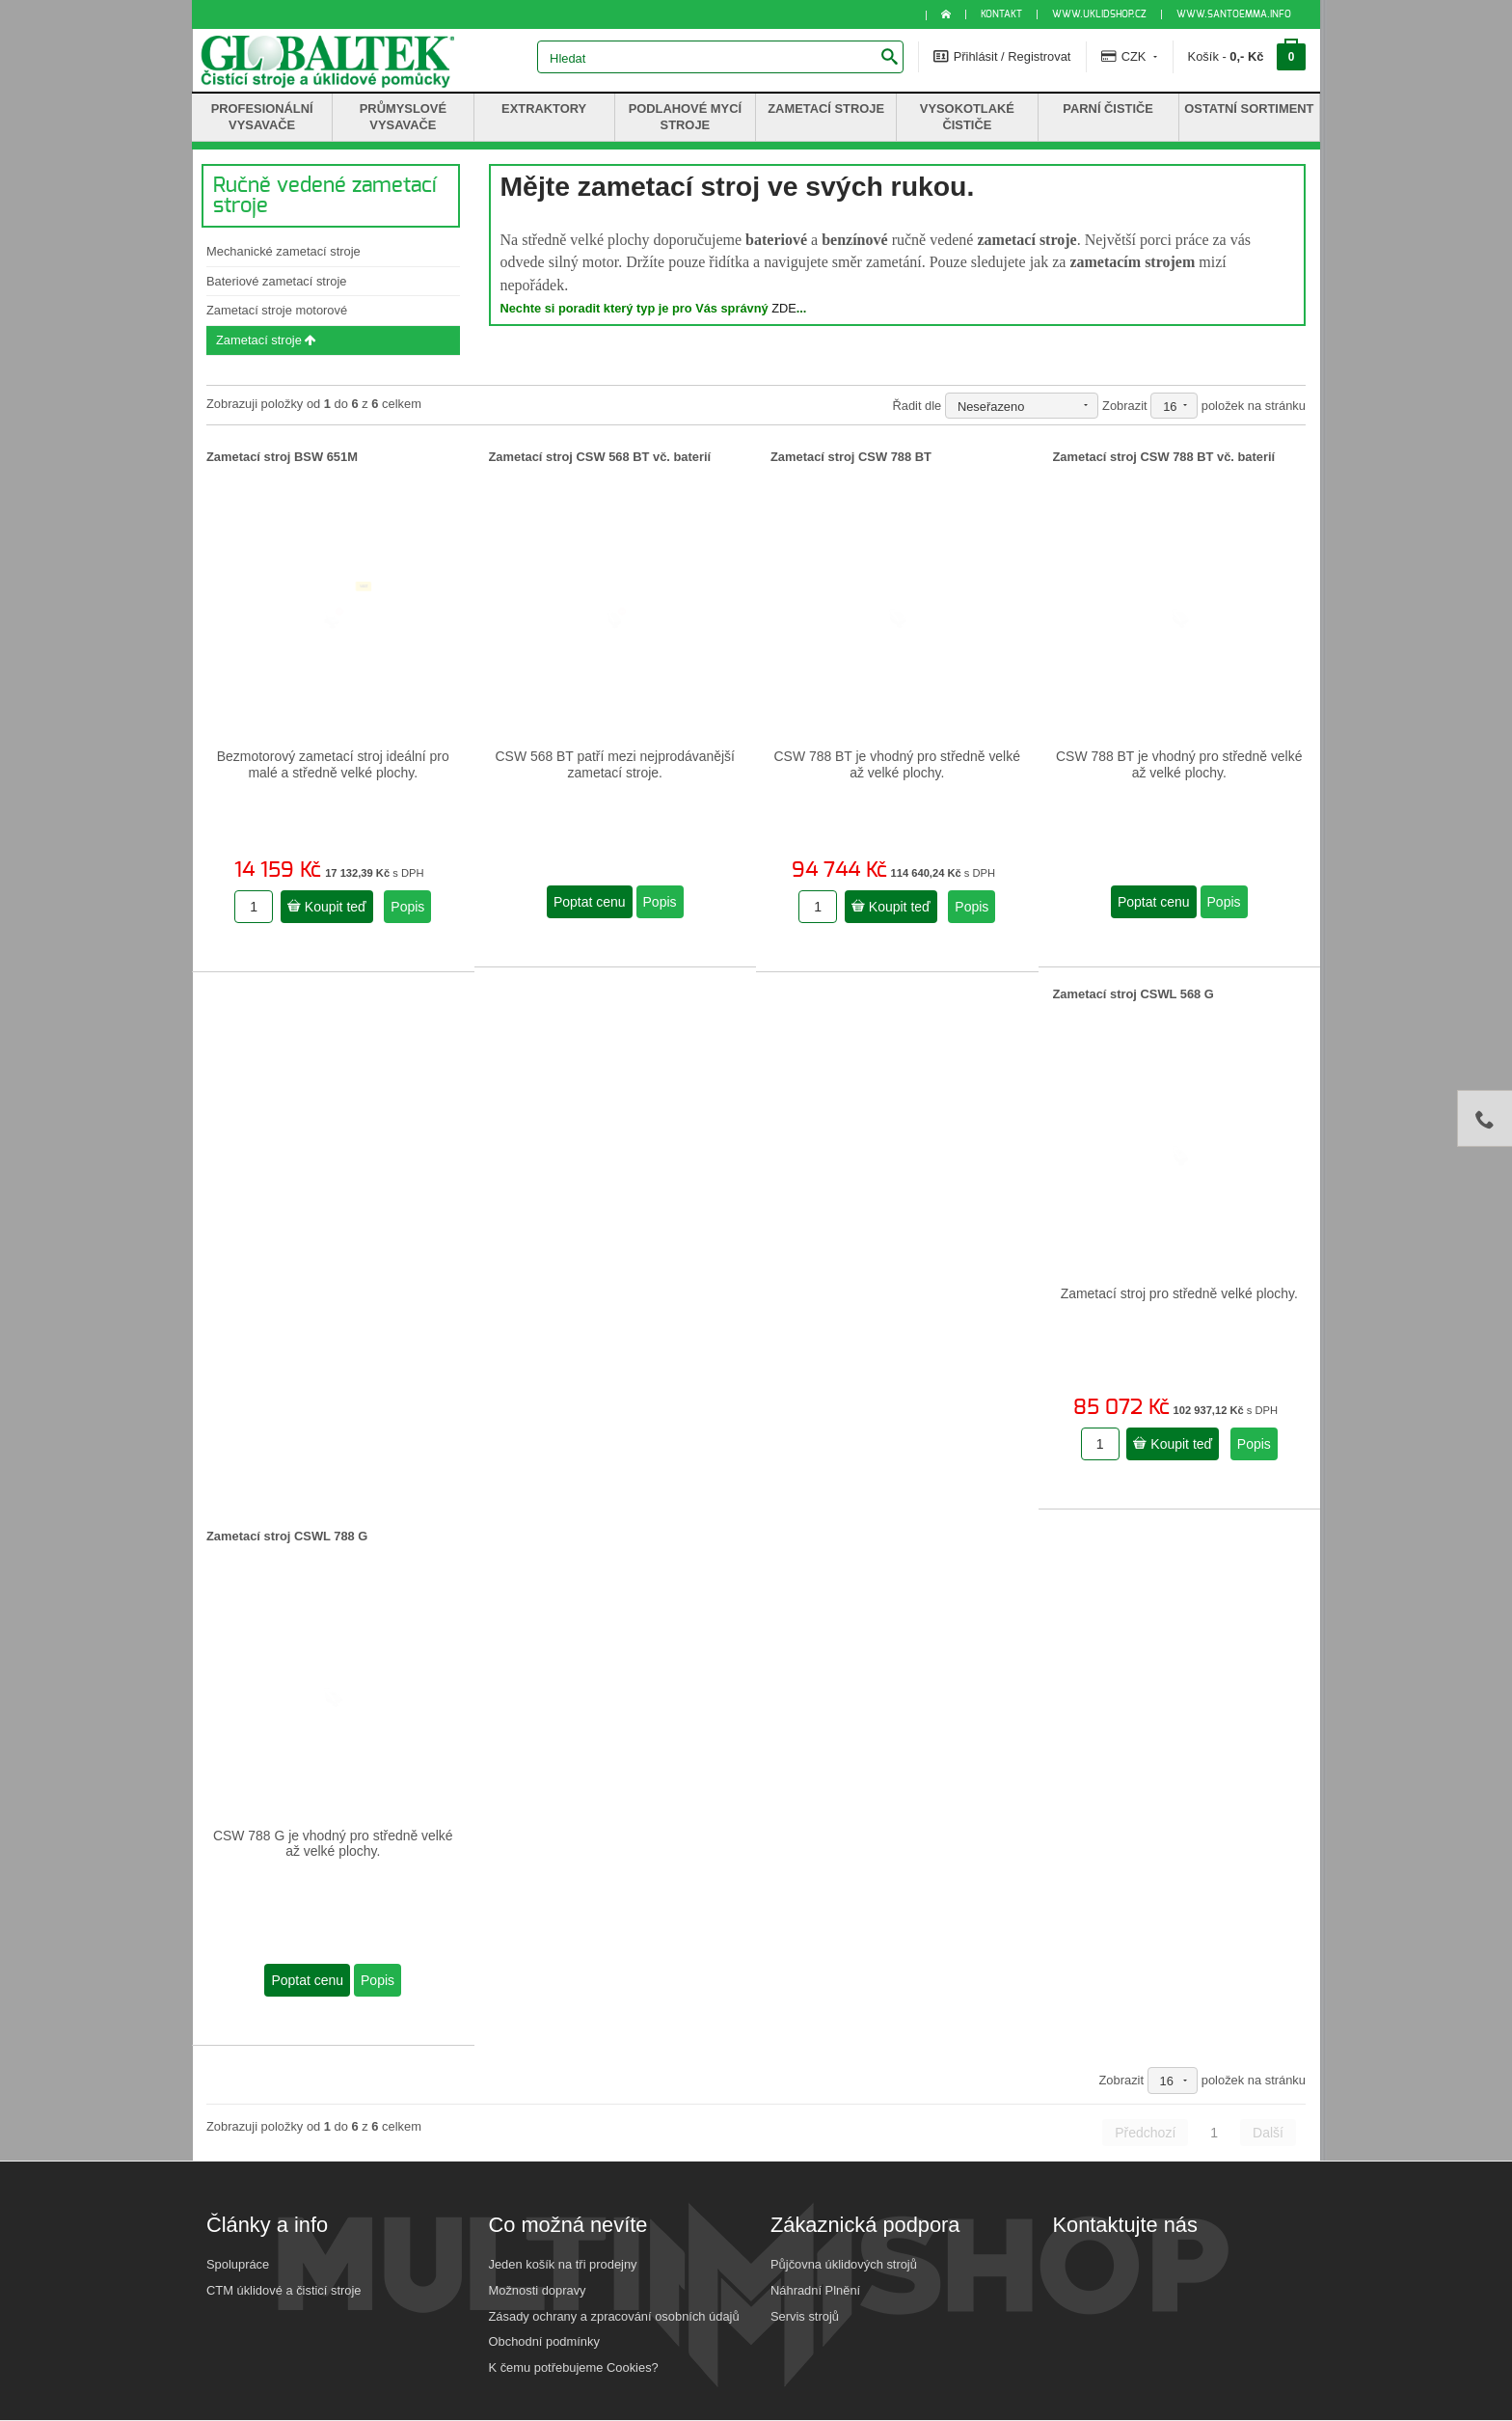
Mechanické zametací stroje (283, 251)
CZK (1129, 56)
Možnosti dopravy (537, 2290)
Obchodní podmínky (544, 2341)
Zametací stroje (266, 340)
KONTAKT (1001, 14)
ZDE (783, 308)
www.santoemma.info (1233, 14)
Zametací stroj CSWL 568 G (1133, 994)
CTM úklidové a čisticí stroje (283, 2290)
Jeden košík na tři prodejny (563, 2264)
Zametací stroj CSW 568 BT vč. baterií (600, 456)
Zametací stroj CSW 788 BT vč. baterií (1164, 456)
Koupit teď (326, 906)
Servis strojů (804, 2316)
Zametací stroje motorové (276, 310)
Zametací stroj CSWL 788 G (286, 1536)
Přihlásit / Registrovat (1001, 56)
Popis (407, 906)
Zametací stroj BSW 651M (282, 456)
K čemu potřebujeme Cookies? (574, 2367)
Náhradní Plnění (815, 2290)
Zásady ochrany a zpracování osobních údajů (614, 2316)
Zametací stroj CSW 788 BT (851, 456)
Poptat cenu (590, 902)
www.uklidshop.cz (1099, 14)
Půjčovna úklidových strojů (843, 2264)
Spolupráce (237, 2264)
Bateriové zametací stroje (276, 281)
